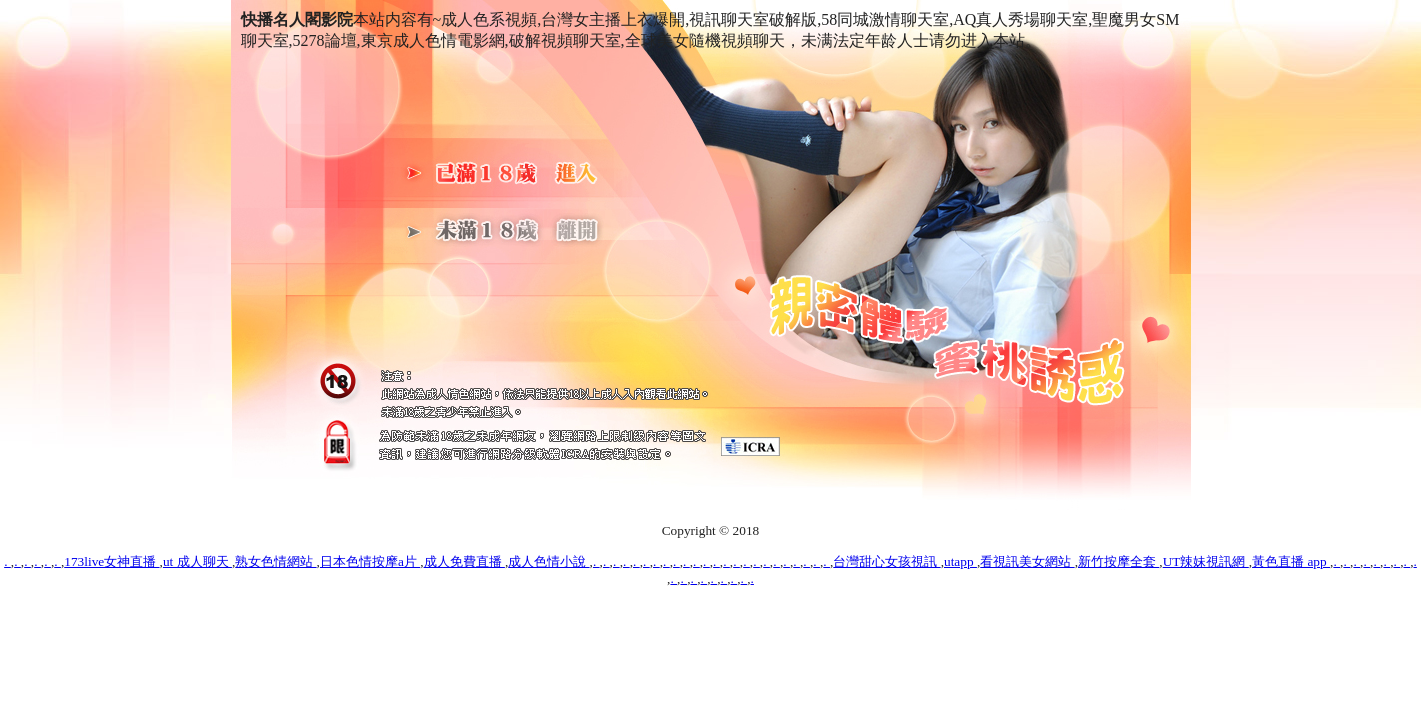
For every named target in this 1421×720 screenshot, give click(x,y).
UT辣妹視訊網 (1206, 561)
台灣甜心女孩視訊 (886, 561)
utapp (960, 561)
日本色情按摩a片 (370, 561)
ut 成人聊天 (197, 561)
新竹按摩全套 (1118, 561)
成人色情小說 (548, 561)
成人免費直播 (464, 561)
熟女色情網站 (275, 561)
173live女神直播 (111, 561)
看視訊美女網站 (1027, 561)
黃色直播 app (1291, 561)
